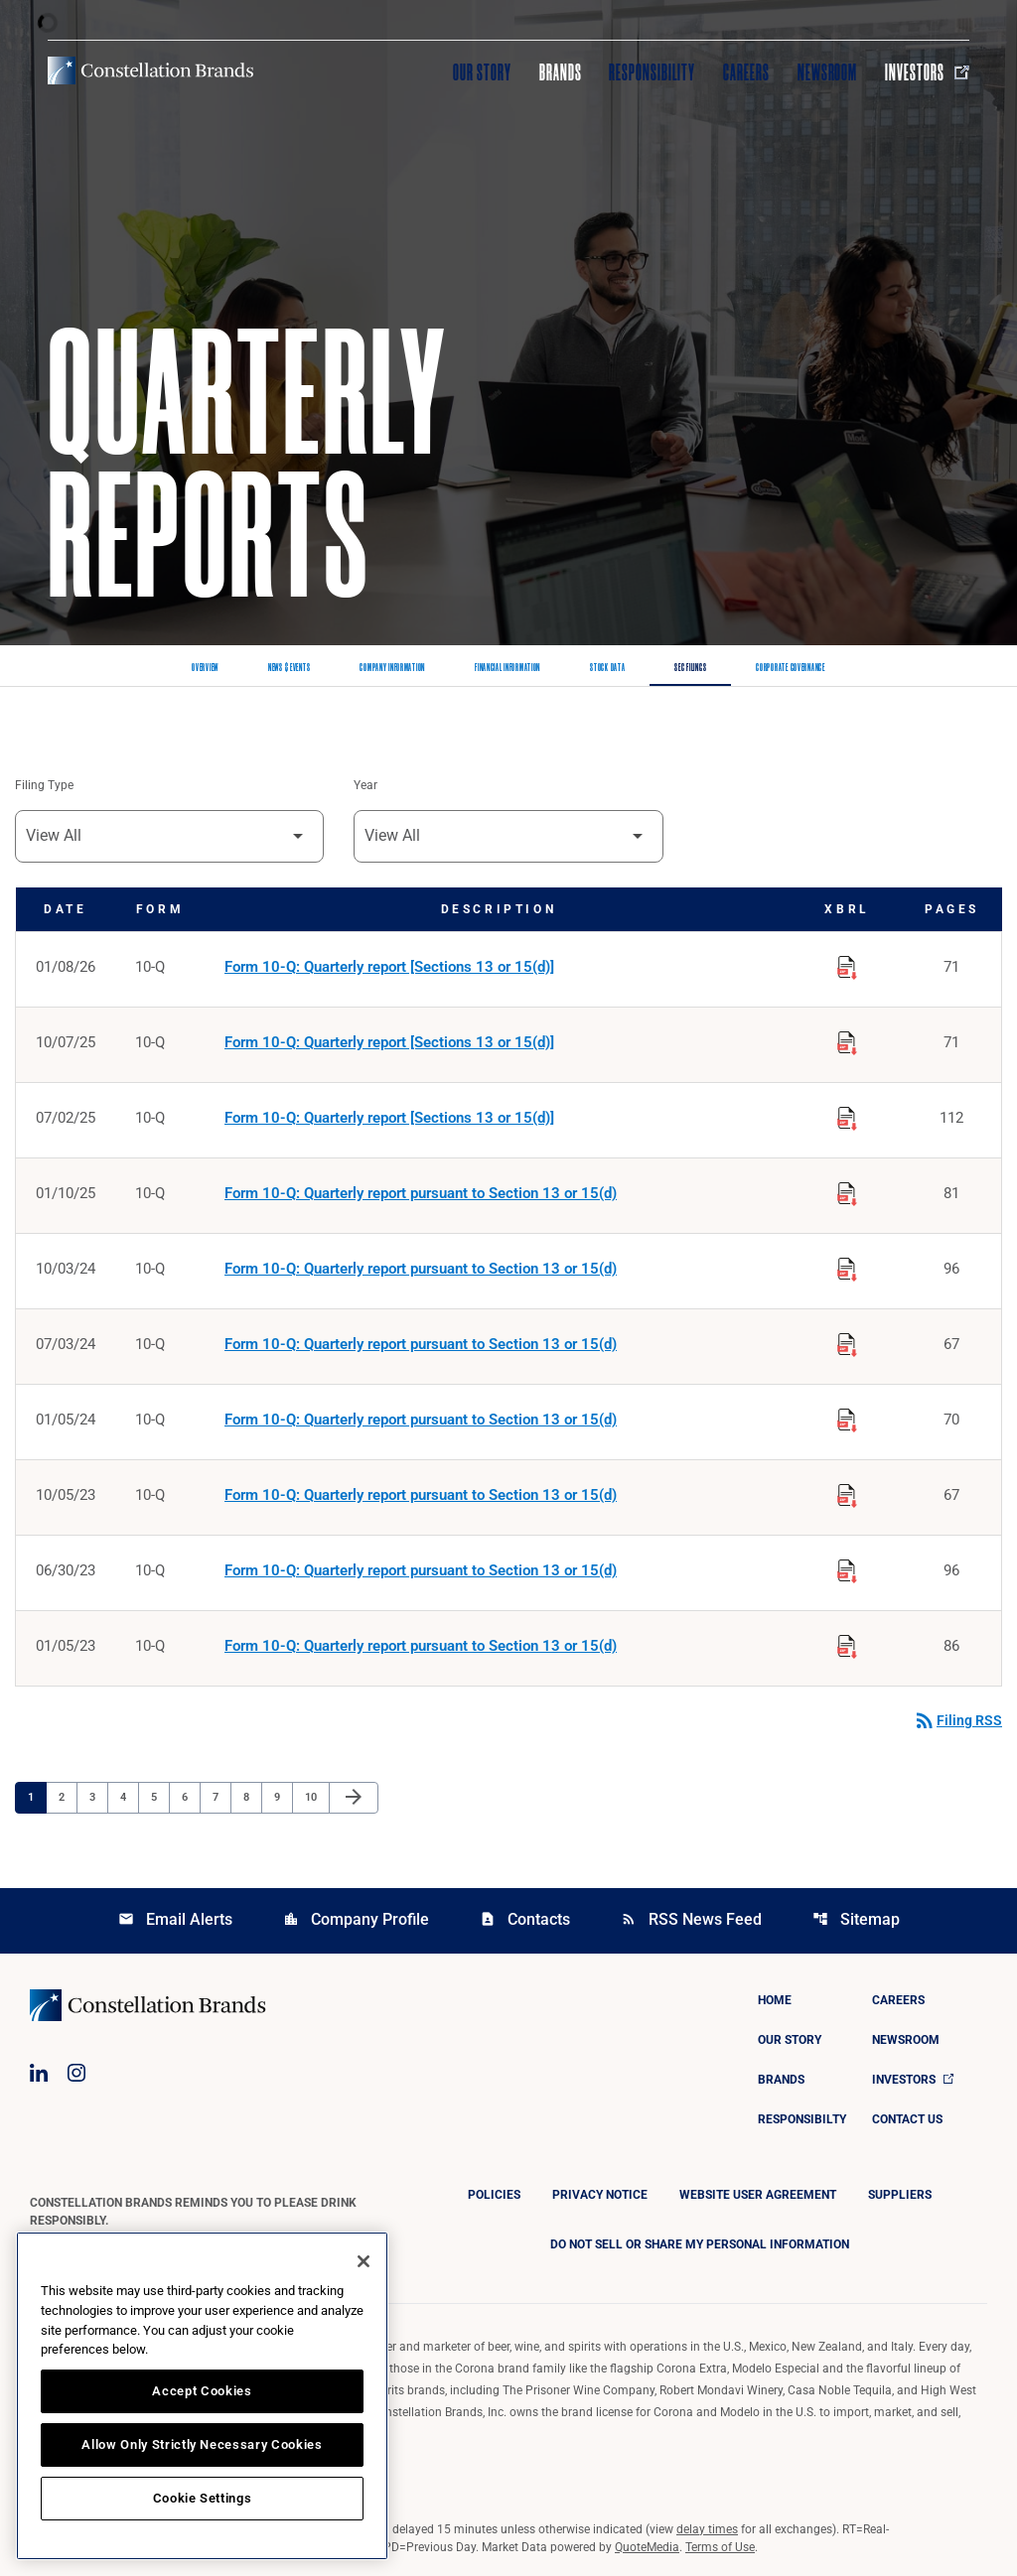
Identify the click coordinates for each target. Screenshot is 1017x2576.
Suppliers (900, 2195)
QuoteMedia (647, 2547)
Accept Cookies (201, 2390)
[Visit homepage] (150, 70)
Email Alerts (175, 1919)
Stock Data (607, 668)
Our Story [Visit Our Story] (482, 72)
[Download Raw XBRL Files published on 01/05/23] (847, 1643)
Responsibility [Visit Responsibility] (651, 72)
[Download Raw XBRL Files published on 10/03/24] (847, 1266)
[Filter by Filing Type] (169, 836)
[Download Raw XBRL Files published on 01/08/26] (847, 964)
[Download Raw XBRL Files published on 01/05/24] (847, 1416)
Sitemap (856, 1919)
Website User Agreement (757, 2195)
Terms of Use (720, 2547)
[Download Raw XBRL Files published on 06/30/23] (847, 1567)
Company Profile (356, 1919)
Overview (205, 668)
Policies (494, 2195)
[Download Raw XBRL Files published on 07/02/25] (847, 1115)
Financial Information (507, 668)
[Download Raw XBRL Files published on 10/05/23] (847, 1492)
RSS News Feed (691, 1919)
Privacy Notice (600, 2195)
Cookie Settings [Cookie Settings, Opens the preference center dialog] (202, 2498)
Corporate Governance (790, 668)
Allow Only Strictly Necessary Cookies (201, 2444)
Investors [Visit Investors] (927, 72)
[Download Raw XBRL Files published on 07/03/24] (847, 1341)
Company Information (392, 668)
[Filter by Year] (508, 836)
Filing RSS (957, 1720)
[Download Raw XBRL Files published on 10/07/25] (847, 1039)
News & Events (289, 668)
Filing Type (44, 785)
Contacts (525, 1919)
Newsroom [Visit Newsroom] (828, 72)
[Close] (363, 2261)
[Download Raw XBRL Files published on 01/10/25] (847, 1190)
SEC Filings (690, 668)
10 (316, 1797)
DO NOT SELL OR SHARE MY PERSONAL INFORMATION (699, 2244)
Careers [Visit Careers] (746, 72)
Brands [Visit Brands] (560, 72)
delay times (707, 2529)
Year (365, 785)
